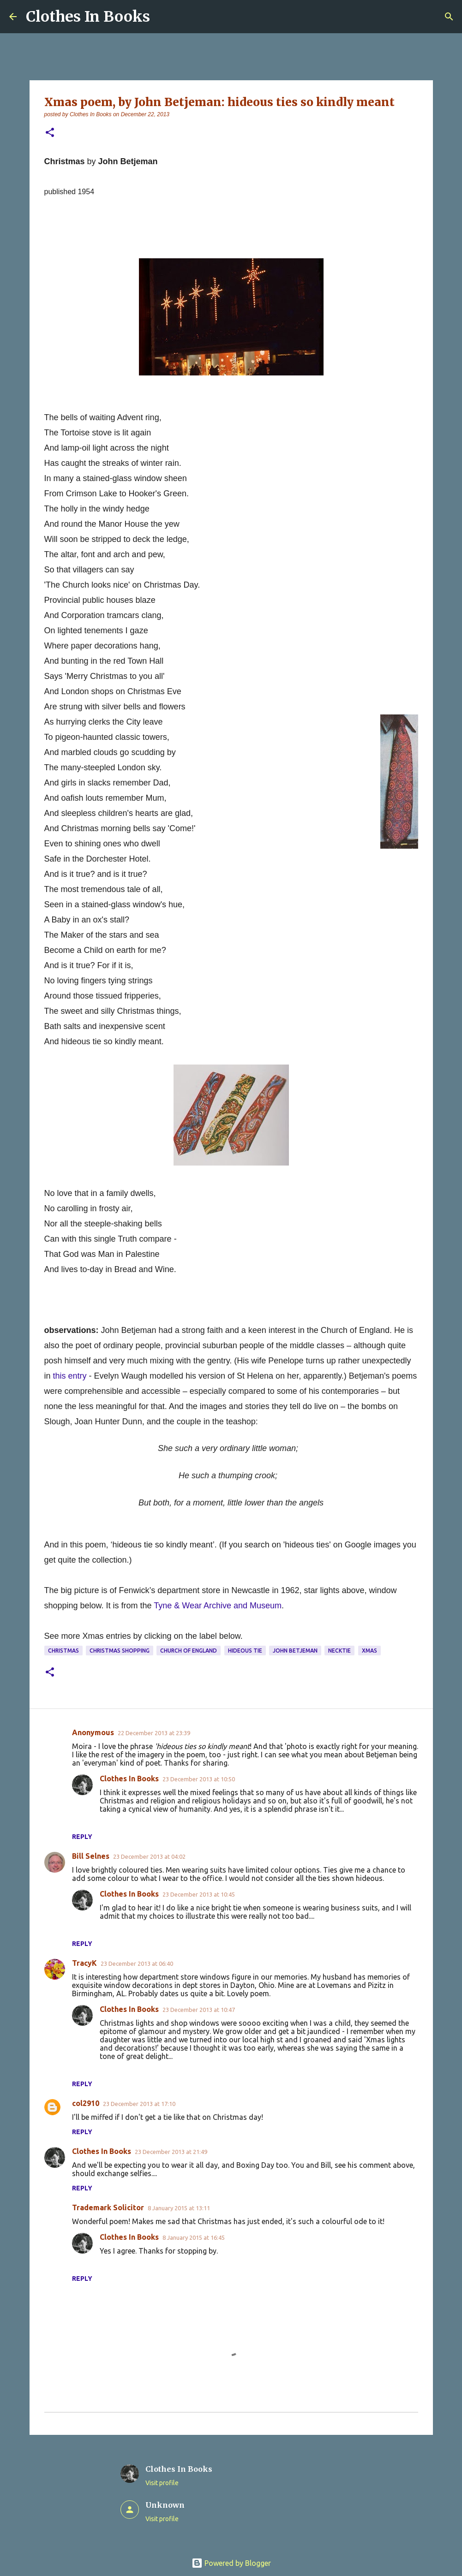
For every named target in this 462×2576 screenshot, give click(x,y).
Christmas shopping (120, 1651)
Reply (82, 1836)
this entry (70, 1375)
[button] (49, 133)
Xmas (369, 1651)
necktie (339, 1651)
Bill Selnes (90, 1856)
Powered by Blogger (231, 2563)
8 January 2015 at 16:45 (193, 2237)
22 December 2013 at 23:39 (154, 1733)
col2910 (85, 2103)
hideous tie (245, 1651)
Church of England (188, 1651)
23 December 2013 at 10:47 (198, 2009)
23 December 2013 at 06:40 (137, 1963)
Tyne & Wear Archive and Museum (218, 1605)
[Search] (449, 17)
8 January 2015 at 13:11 (179, 2208)
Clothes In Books (88, 16)
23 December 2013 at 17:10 (139, 2103)
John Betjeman (295, 1651)
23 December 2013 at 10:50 (198, 1779)
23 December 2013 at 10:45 (198, 1894)
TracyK (84, 1963)
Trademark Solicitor (108, 2207)
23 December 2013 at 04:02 (149, 1856)
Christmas (63, 1651)
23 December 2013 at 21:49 (171, 2151)
